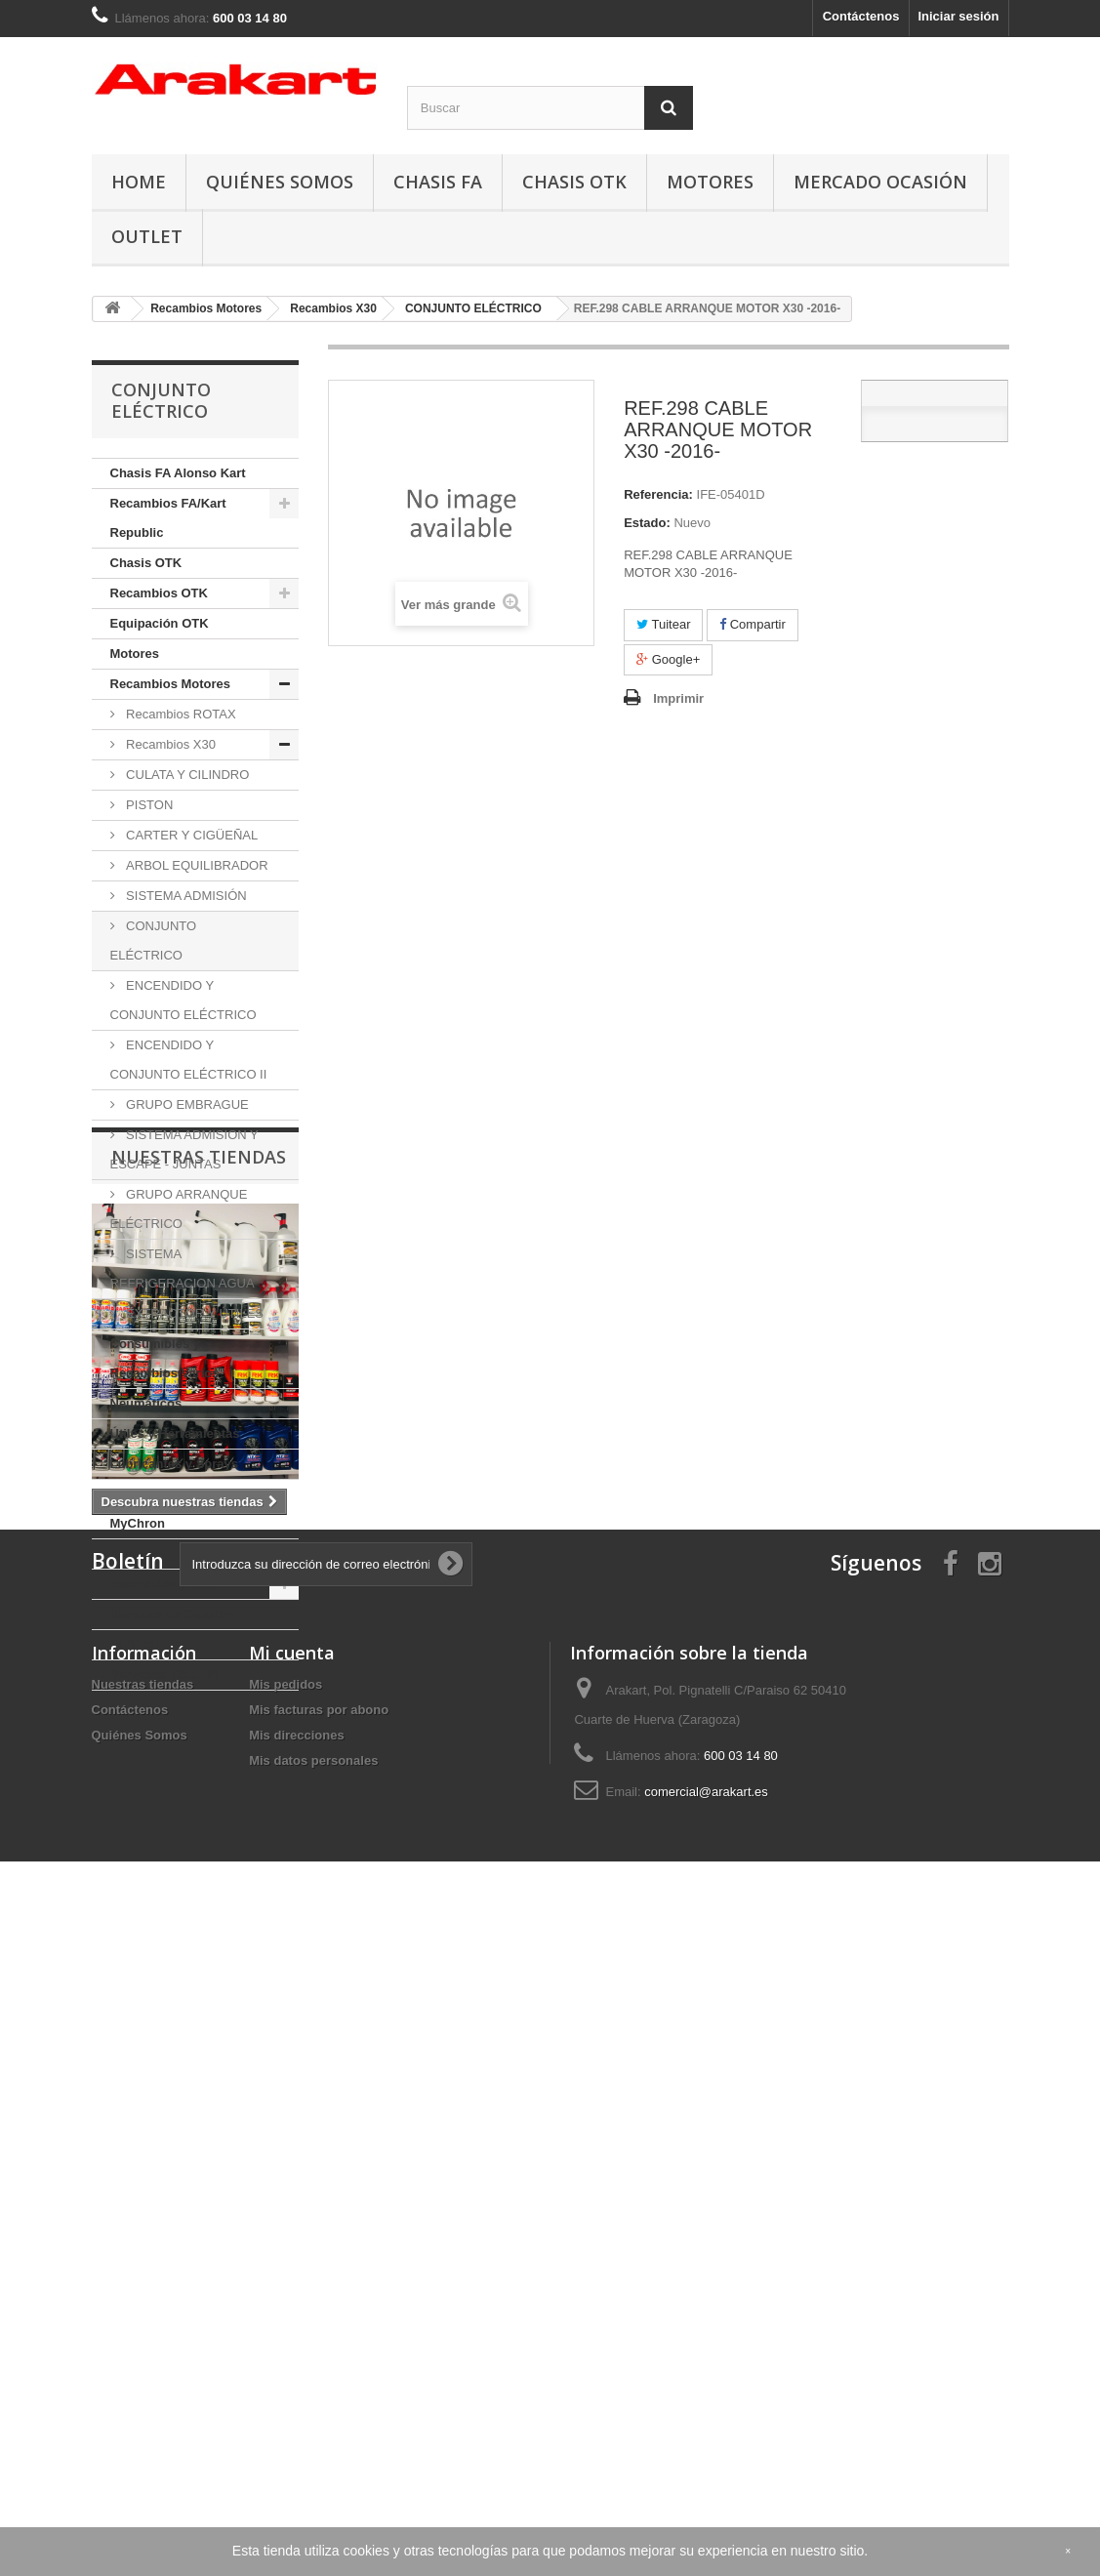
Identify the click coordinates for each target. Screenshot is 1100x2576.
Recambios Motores (170, 683)
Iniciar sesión (957, 16)
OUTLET (147, 236)
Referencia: (658, 494)
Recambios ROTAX (179, 714)
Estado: (647, 522)
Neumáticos (146, 1403)
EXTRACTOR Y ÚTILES (194, 1313)
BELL (126, 1553)
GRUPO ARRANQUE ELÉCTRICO (179, 1209)
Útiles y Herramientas (175, 1433)
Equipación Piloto (164, 1583)
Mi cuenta (292, 2308)
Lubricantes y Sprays (174, 1463)
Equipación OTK (159, 623)
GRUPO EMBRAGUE (186, 1104)
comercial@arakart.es (706, 2447)
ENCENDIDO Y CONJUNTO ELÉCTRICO (183, 1000)
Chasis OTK (574, 181)
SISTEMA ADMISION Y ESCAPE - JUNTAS (184, 1149)
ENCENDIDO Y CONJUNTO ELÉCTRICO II (188, 1060)
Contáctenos (861, 16)
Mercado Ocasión (880, 181)
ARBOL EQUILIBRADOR (195, 865)
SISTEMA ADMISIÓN (185, 895)
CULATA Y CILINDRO (186, 774)
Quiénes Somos (279, 181)
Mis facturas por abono (318, 2365)
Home (138, 181)
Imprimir (678, 698)
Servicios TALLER (165, 1674)
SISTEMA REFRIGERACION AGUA (182, 1268)
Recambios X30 (169, 744)
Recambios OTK (159, 593)
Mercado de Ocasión (172, 1614)
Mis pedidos (285, 2340)
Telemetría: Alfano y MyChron (170, 1509)
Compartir (752, 624)
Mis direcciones (297, 2391)
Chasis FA (437, 181)
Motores (710, 181)
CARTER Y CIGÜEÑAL (191, 835)
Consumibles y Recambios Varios (165, 1358)
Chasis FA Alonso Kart (178, 473)
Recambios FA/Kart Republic (168, 518)
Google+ (668, 659)
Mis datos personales (313, 2416)
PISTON (148, 804)
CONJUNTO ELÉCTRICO (153, 940)
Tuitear (663, 624)
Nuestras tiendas (198, 1749)
